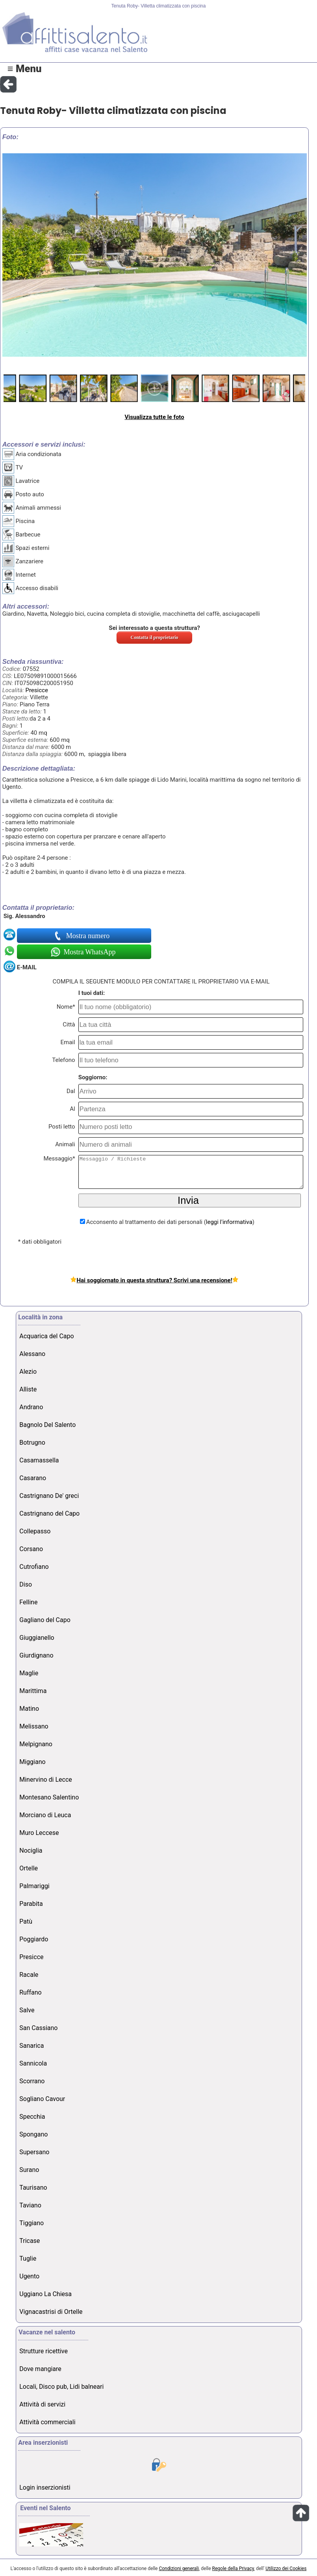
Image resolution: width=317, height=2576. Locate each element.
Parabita (31, 1903)
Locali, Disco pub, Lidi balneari (61, 2386)
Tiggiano (31, 2223)
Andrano (31, 1407)
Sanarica (31, 2045)
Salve (26, 2010)
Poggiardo (33, 1939)
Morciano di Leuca (45, 1815)
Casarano (32, 1478)
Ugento (29, 2276)
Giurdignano (36, 1655)
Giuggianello (36, 1637)
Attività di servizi (42, 2404)
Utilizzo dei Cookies (285, 2568)
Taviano (30, 2205)
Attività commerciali (47, 2422)
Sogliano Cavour (42, 2099)
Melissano (33, 1726)
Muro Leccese (39, 1833)
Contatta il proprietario (154, 637)
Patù (25, 1921)
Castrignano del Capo (49, 1513)
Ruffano (30, 1992)
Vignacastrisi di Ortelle (50, 2311)
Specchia (32, 2116)
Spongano (33, 2134)
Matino (29, 1708)
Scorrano (31, 2081)
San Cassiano (38, 2028)
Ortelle (28, 1868)
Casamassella (39, 1460)
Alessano (32, 1354)
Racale (28, 1974)
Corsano (31, 1549)
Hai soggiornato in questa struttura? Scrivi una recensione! (154, 1280)
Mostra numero (88, 936)
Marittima (32, 1691)
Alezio (28, 1371)
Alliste (28, 1389)
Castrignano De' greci (49, 1495)
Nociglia (30, 1850)
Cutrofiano (33, 1566)
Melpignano (35, 1744)
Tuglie (27, 2258)
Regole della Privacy (233, 2568)
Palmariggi (34, 1886)
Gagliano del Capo (44, 1620)
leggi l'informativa (229, 1222)
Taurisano (33, 2187)
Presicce (36, 690)
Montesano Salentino (49, 1797)
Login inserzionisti (44, 2487)
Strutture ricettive (43, 2351)
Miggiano (32, 1762)
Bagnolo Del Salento (47, 1425)
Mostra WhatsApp (89, 952)
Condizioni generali (179, 2568)
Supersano (34, 2152)
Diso (25, 1584)
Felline (28, 1602)
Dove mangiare (40, 2369)
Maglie (28, 1673)
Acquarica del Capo (46, 1336)
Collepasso (34, 1531)
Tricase (29, 2240)
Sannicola (33, 2063)
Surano (29, 2170)
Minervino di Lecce (45, 1779)
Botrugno (32, 1442)
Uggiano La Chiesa (45, 2294)
